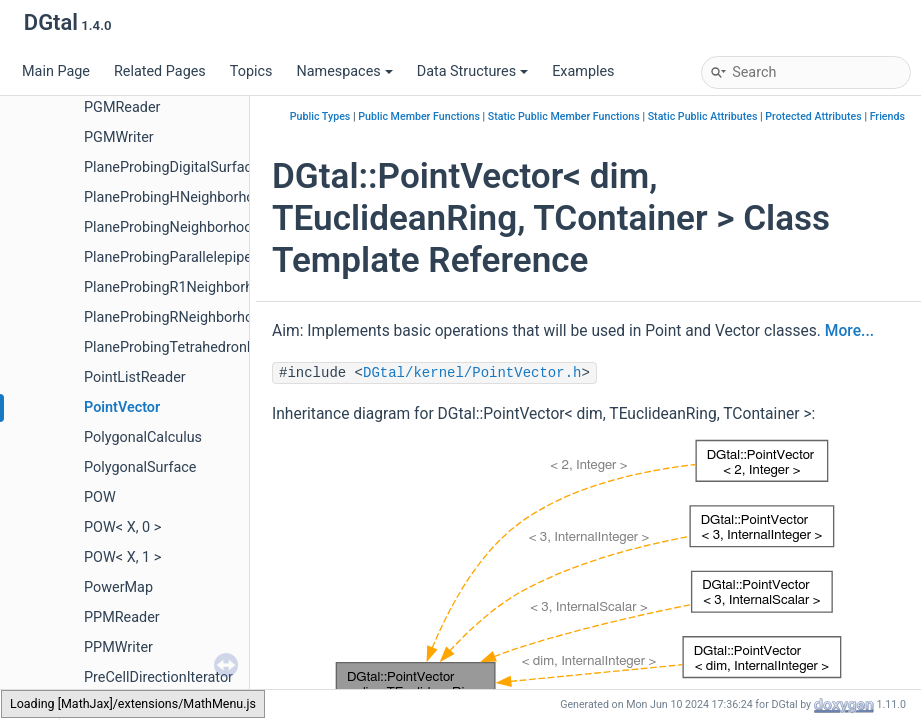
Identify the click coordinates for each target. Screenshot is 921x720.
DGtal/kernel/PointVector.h (472, 373)
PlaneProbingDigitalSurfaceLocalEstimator (220, 167)
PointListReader (135, 377)
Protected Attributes (813, 116)
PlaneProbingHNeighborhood (177, 197)
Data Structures (472, 71)
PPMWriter (118, 647)
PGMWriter (119, 137)
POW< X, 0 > (122, 527)
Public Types (320, 116)
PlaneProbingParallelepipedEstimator (203, 257)
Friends (887, 116)
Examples (583, 71)
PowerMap (118, 587)
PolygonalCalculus (143, 437)
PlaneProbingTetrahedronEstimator (196, 347)
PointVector (122, 407)
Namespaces (344, 71)
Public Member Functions (419, 116)
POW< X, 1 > (122, 557)
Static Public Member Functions (564, 116)
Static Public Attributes (703, 116)
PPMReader (122, 617)
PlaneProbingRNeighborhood (177, 317)
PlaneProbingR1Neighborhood (181, 287)
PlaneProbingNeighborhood (172, 227)
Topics (251, 71)
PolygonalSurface (140, 467)
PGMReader (122, 107)
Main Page (56, 71)
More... (849, 331)
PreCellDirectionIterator (158, 677)
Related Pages (160, 71)
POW (100, 497)
